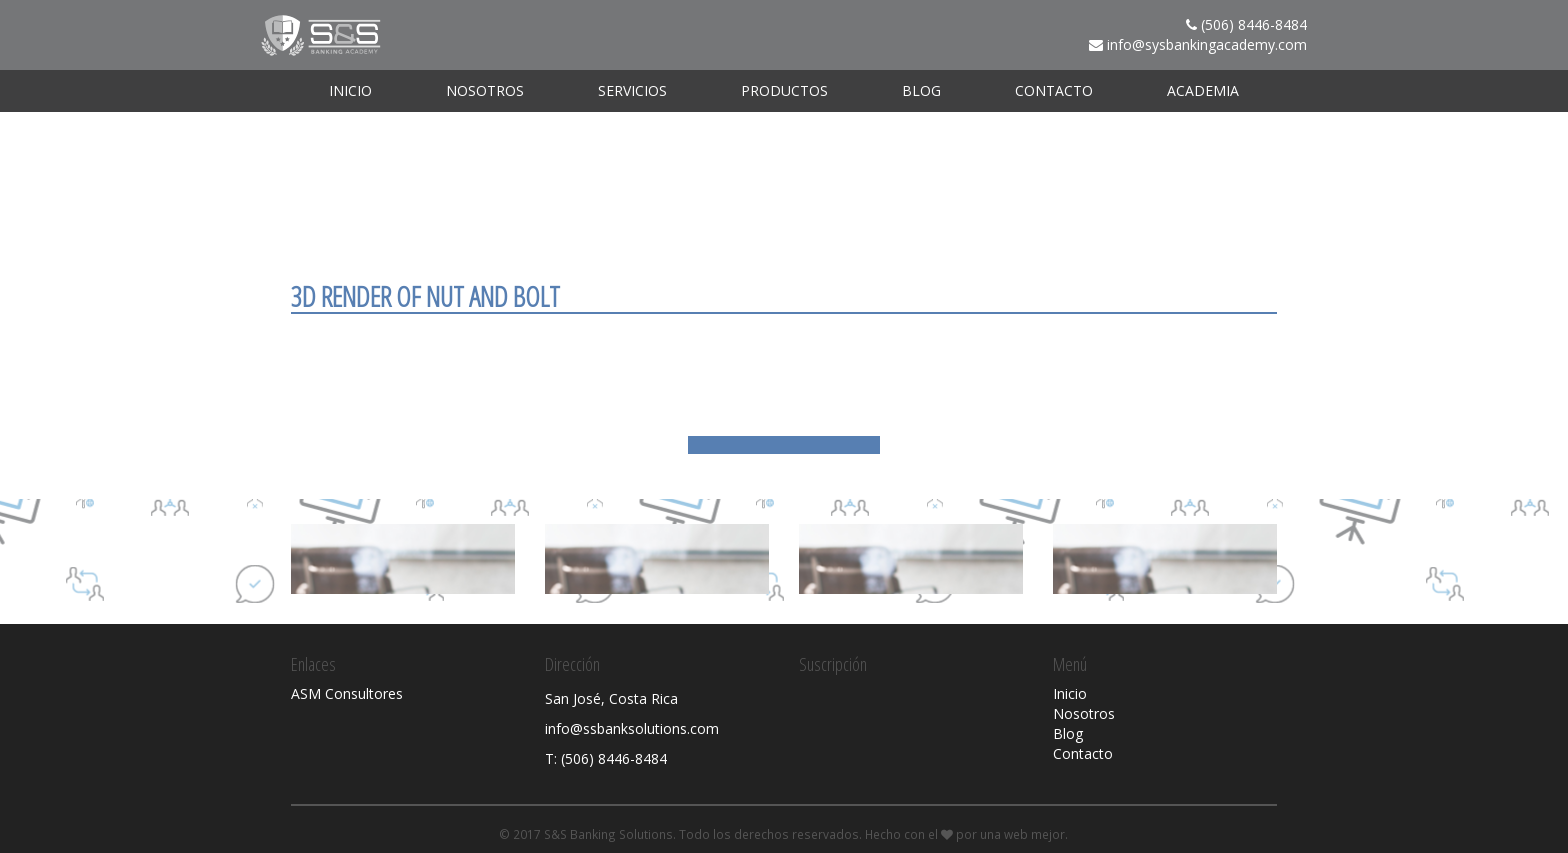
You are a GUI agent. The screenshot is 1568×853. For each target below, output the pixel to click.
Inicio (350, 90)
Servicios (632, 90)
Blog (921, 90)
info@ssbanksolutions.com (632, 728)
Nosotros (485, 90)
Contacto (1054, 90)
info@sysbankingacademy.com (1207, 44)
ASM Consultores (347, 693)
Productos (784, 90)
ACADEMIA (1203, 90)
